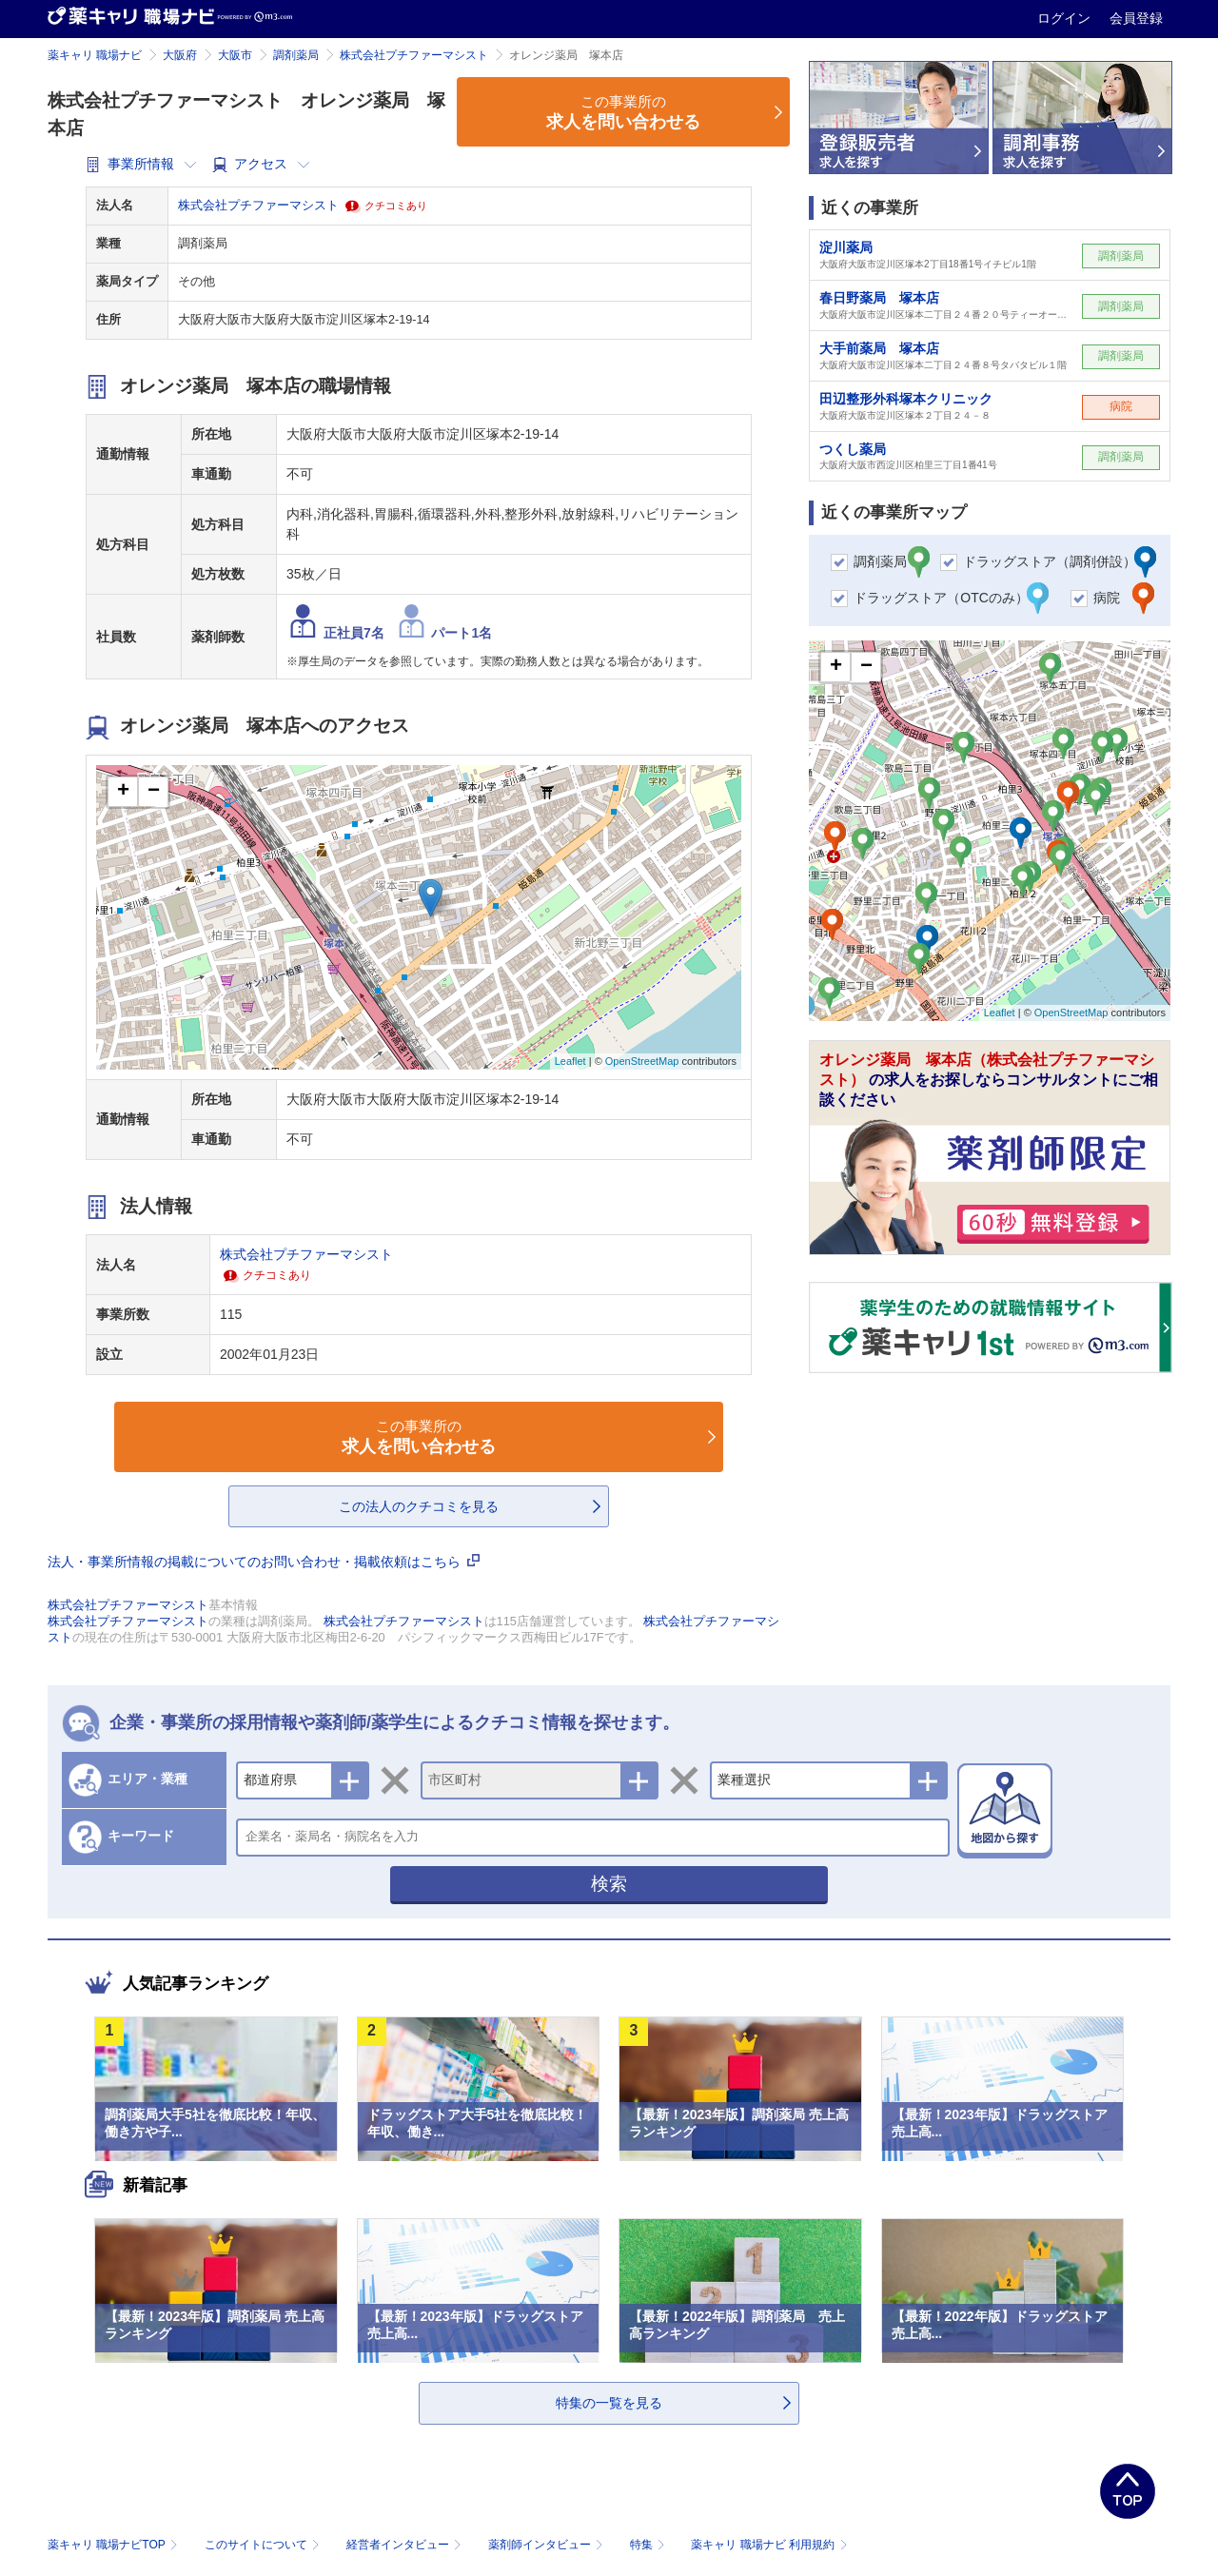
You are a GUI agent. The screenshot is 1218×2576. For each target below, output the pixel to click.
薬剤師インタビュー (547, 2544)
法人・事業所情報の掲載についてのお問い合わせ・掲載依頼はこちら (264, 1561)
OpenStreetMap (642, 1061)
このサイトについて (264, 2544)
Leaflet (570, 1061)
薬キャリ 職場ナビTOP (115, 2544)
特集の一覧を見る (609, 2402)
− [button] (153, 791)
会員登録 (1136, 18)
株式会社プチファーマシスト (414, 55)
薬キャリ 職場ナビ (95, 55)
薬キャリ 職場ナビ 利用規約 (769, 2544)
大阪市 (235, 55)
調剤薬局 (296, 55)
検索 (609, 1884)
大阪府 (180, 55)
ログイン (1065, 18)
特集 (649, 2544)
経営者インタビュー (405, 2544)
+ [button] (123, 791)
